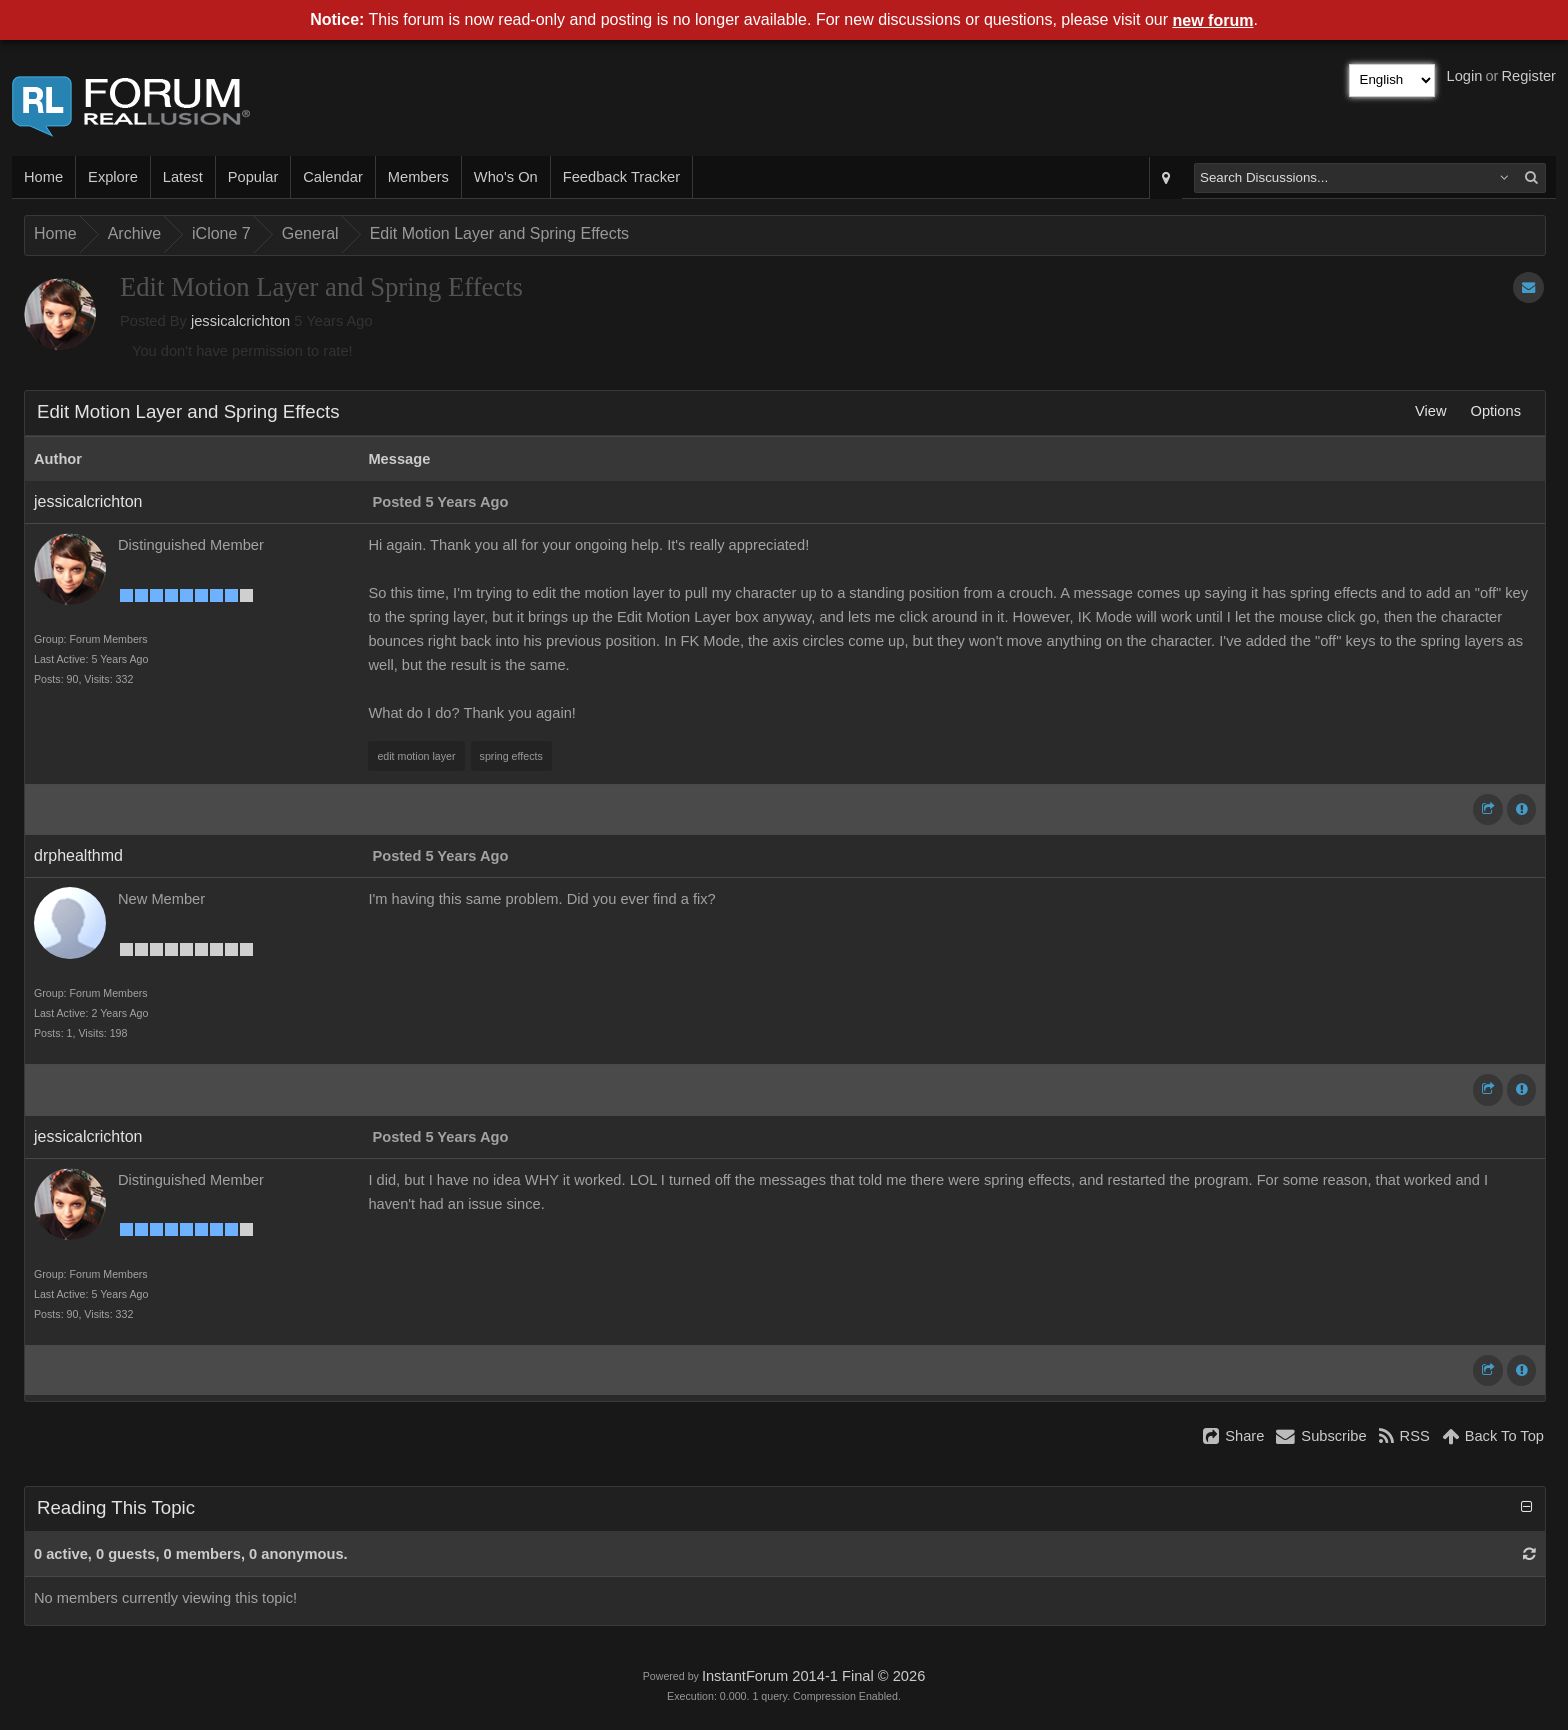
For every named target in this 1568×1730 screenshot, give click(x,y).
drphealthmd (78, 855)
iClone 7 (221, 233)
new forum (1213, 20)
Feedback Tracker (621, 177)
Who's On (506, 177)
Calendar (332, 177)
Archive (134, 233)
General (310, 233)
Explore (113, 177)
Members (418, 177)
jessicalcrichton (240, 321)
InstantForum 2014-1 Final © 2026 (813, 1676)
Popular (253, 177)
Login (1465, 76)
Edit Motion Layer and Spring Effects (499, 233)
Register (1528, 76)
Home (43, 177)
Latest (183, 177)
